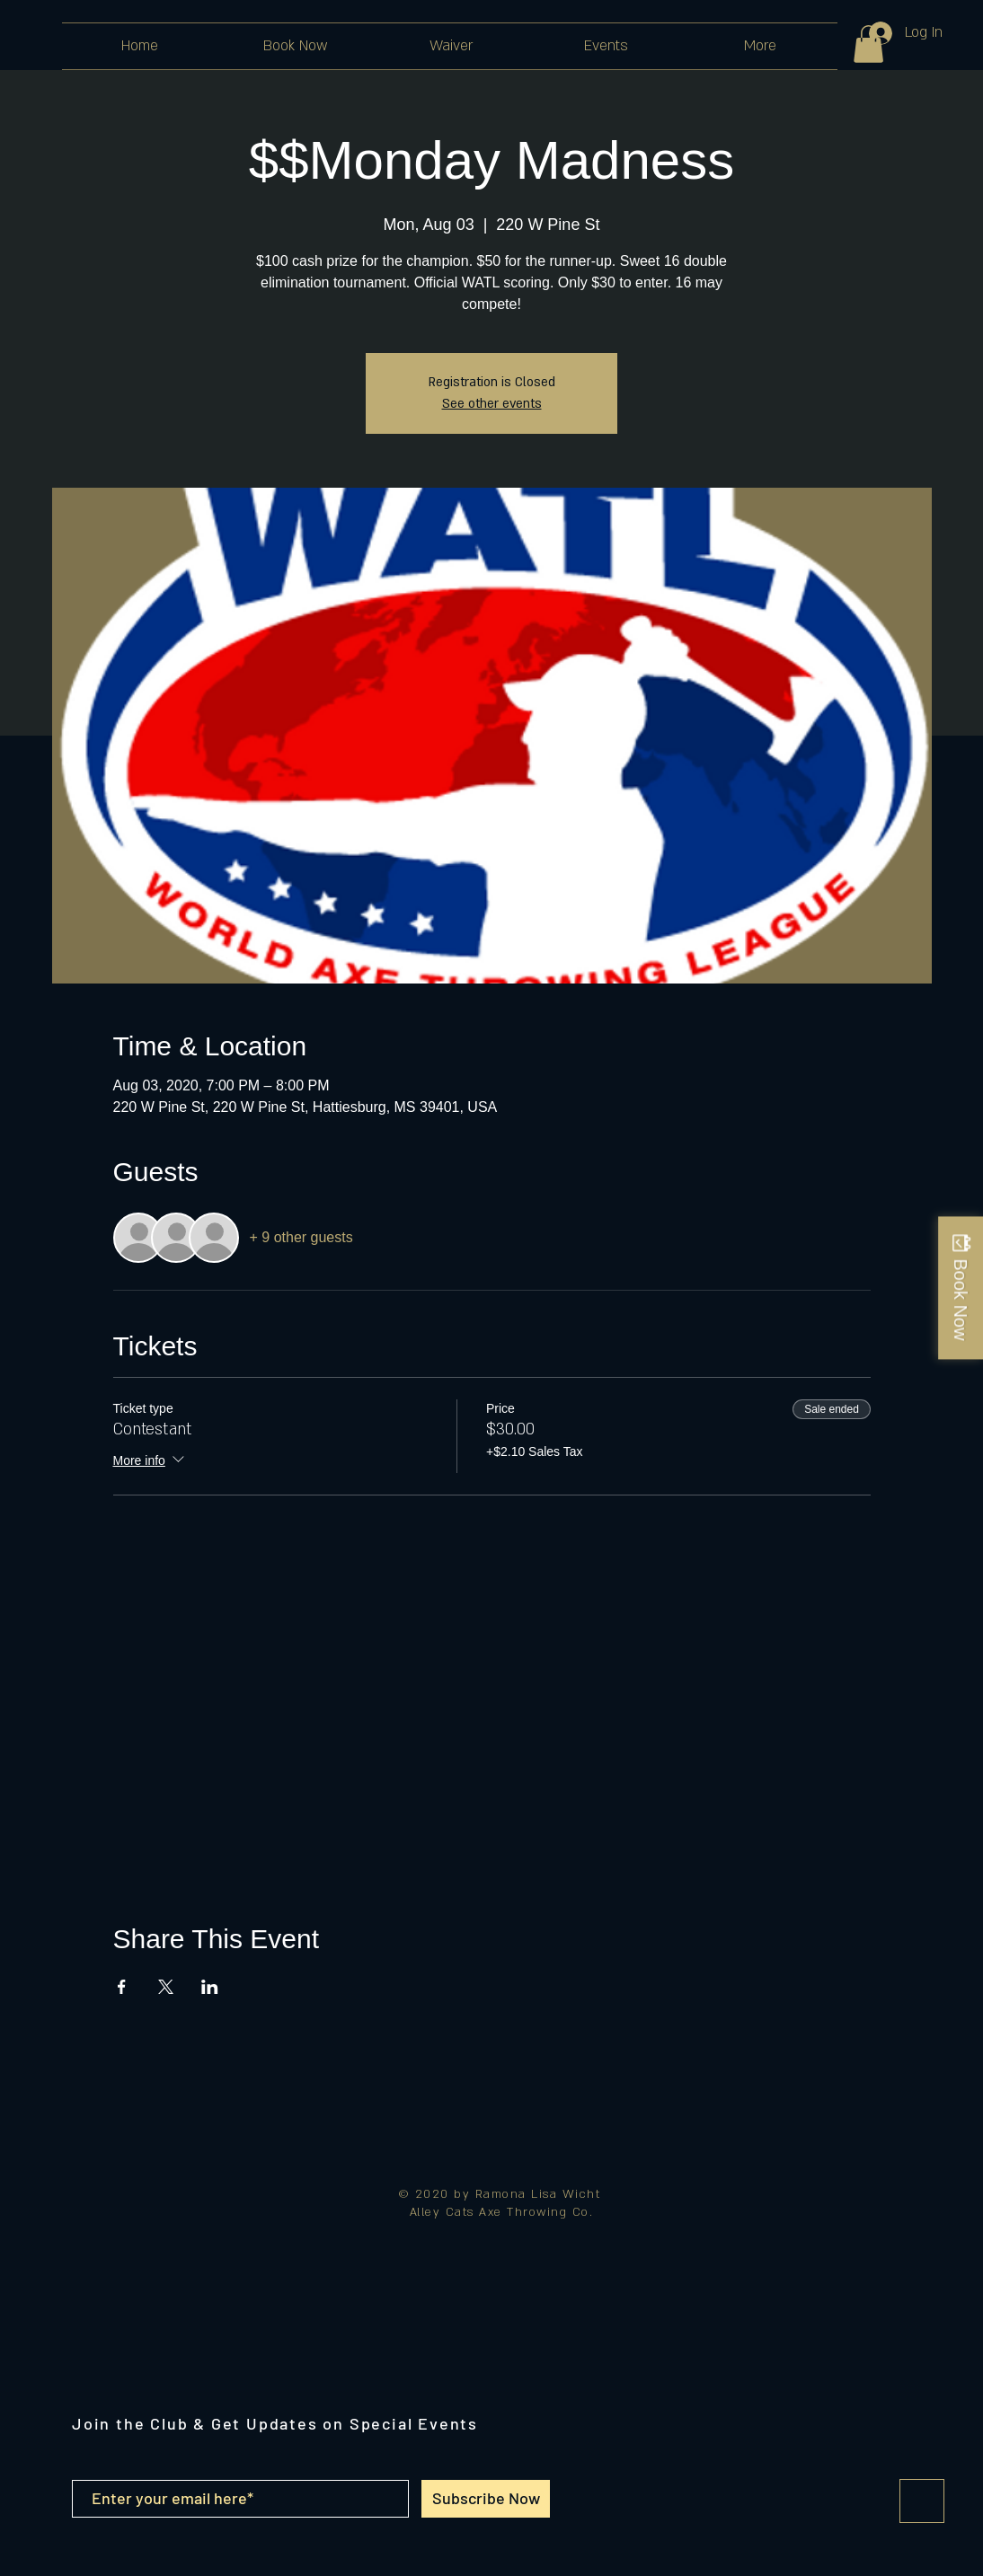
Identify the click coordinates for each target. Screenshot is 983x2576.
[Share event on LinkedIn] (209, 1987)
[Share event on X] (165, 1987)
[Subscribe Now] (485, 2499)
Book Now (960, 1299)
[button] (868, 44)
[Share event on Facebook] (121, 1987)
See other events (492, 403)
